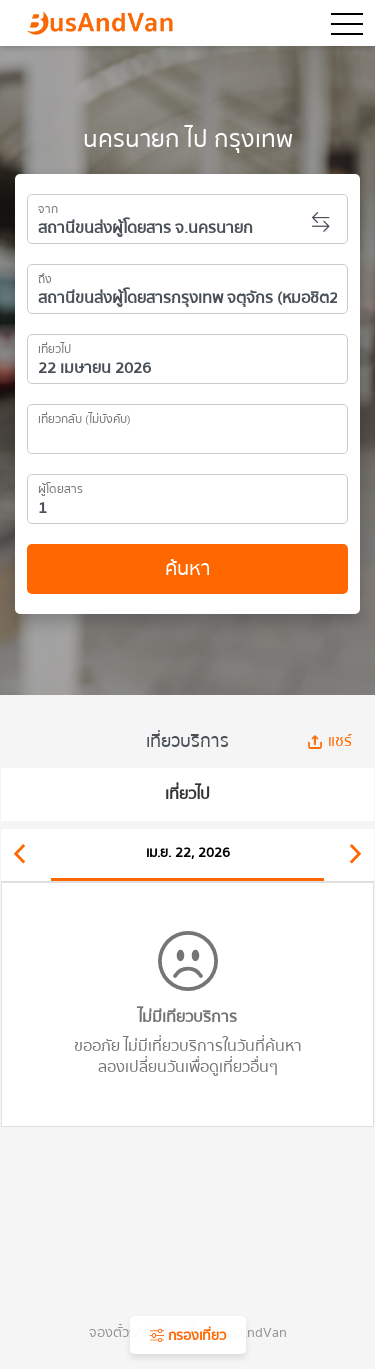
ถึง (45, 276)
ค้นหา (187, 568)
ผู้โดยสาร (60, 486)
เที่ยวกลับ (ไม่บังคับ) (84, 416)
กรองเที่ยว (188, 1336)
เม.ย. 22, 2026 (188, 853)
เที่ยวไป (54, 346)
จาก (48, 206)
